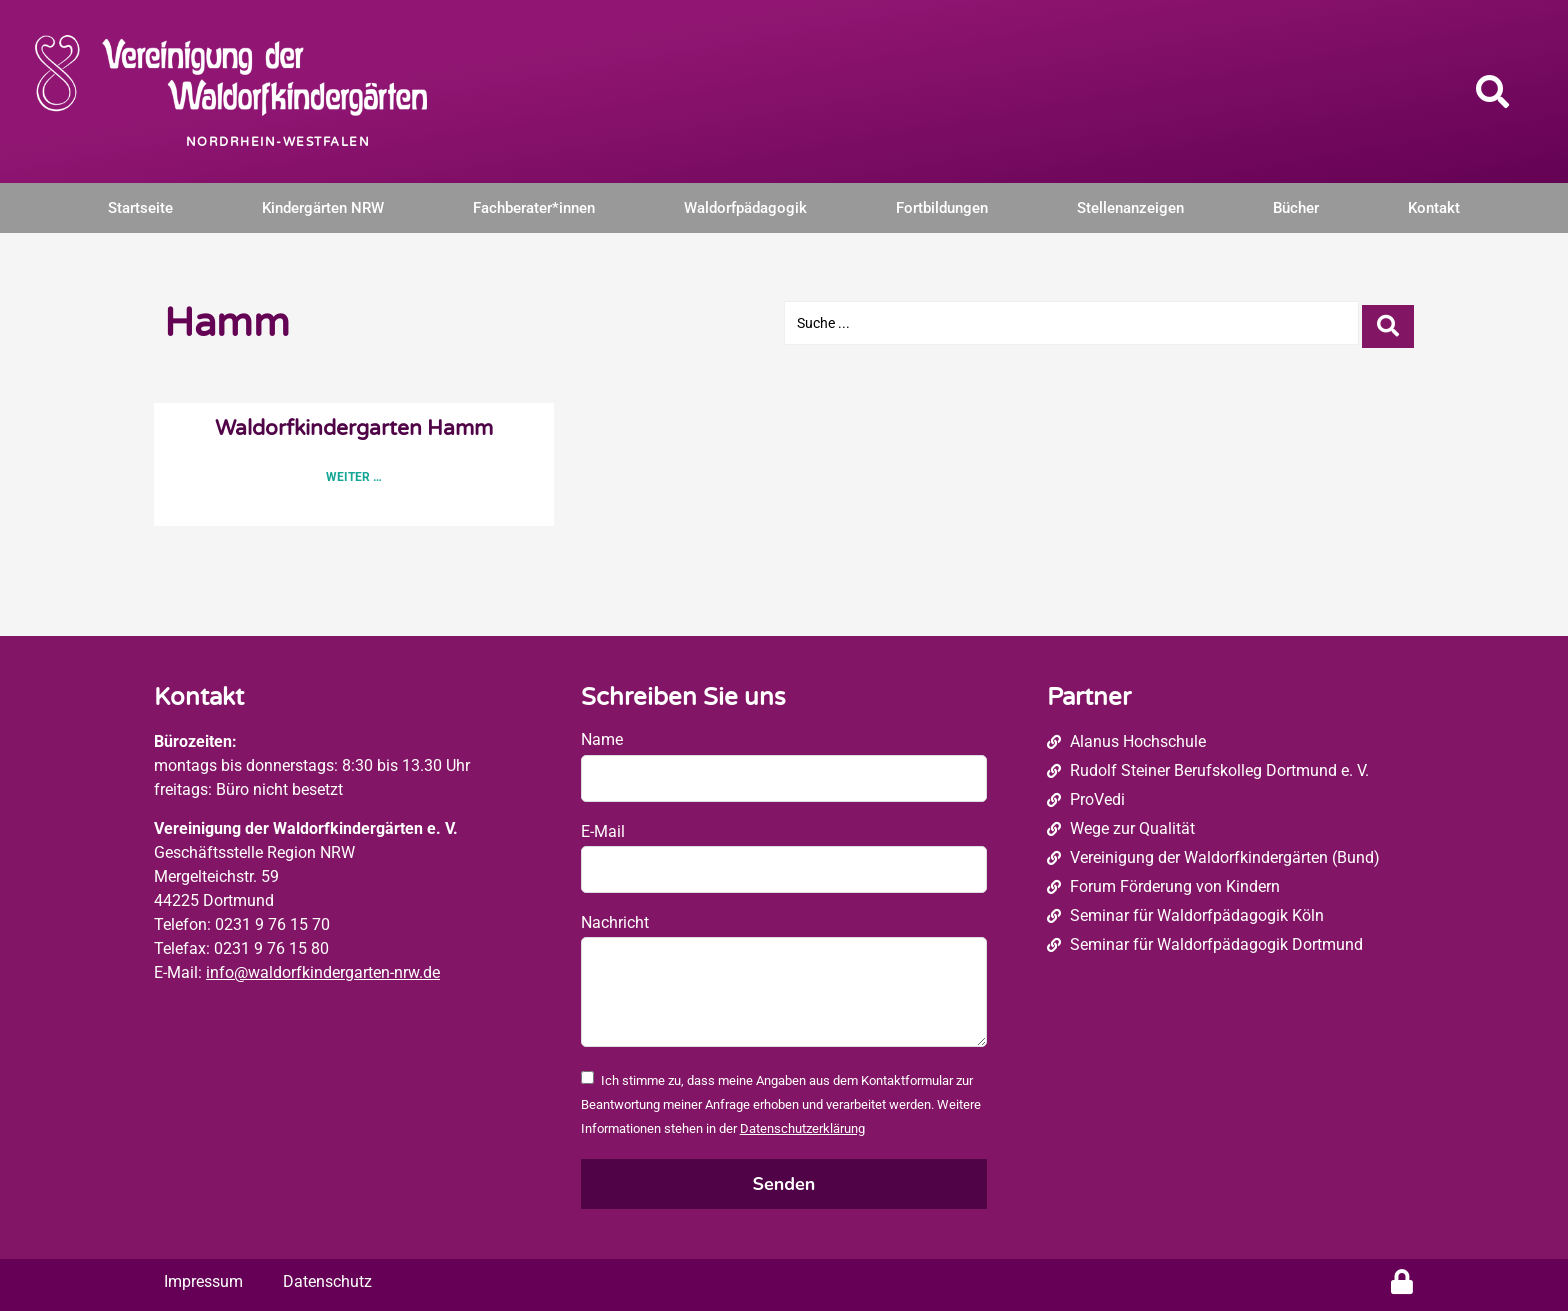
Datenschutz (327, 1281)
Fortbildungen (942, 208)
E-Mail (603, 831)
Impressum (203, 1281)
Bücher (1296, 208)
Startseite (140, 208)
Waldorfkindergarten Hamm (354, 428)
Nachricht (615, 922)
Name (602, 739)
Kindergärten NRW (323, 208)
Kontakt (1434, 208)
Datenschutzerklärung (802, 1128)
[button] (1493, 91)
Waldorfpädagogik (745, 208)
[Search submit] (1388, 322)
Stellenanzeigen (1130, 208)
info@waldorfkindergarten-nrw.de (323, 972)
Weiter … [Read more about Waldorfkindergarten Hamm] (354, 477)
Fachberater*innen (534, 208)
